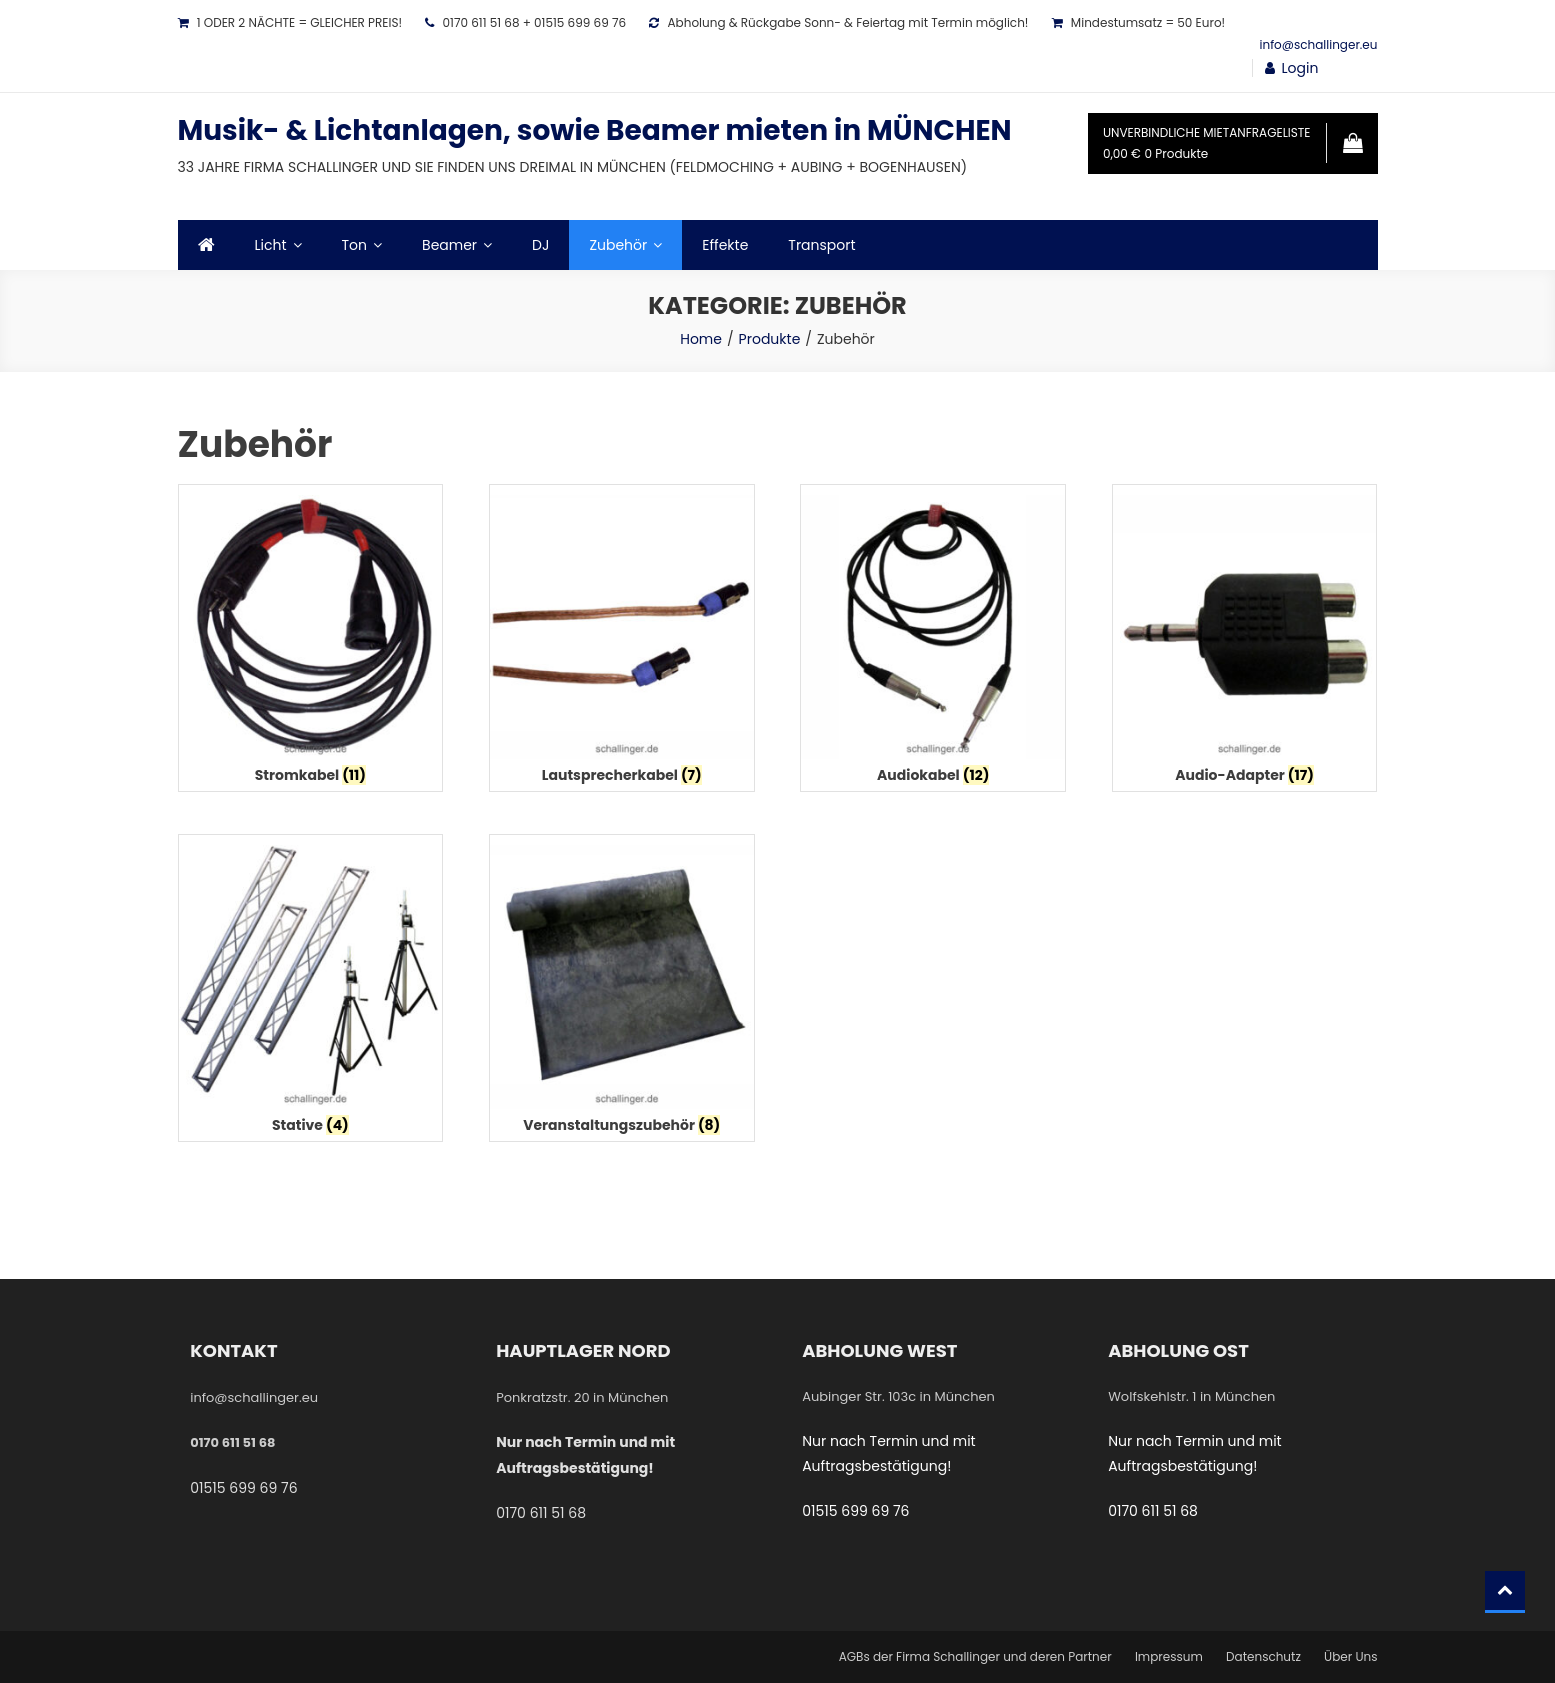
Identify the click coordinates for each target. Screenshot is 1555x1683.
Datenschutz (1263, 1656)
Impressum (1169, 1656)
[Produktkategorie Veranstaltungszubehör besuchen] (622, 993)
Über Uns (1350, 1656)
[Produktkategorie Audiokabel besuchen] (933, 643)
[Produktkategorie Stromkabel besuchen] (311, 643)
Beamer (449, 245)
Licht (271, 245)
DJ (540, 245)
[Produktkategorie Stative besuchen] (311, 993)
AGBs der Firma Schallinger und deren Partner (975, 1656)
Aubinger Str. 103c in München (898, 1396)
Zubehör (618, 245)
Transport (821, 245)
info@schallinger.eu (1319, 44)
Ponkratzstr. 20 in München (582, 1397)
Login (1300, 68)
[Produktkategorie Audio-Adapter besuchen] (1245, 643)
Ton (355, 245)
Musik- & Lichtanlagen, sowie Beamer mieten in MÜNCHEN (595, 130)
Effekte (725, 245)
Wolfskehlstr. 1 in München (1191, 1396)
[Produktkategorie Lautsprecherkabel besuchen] (622, 643)
